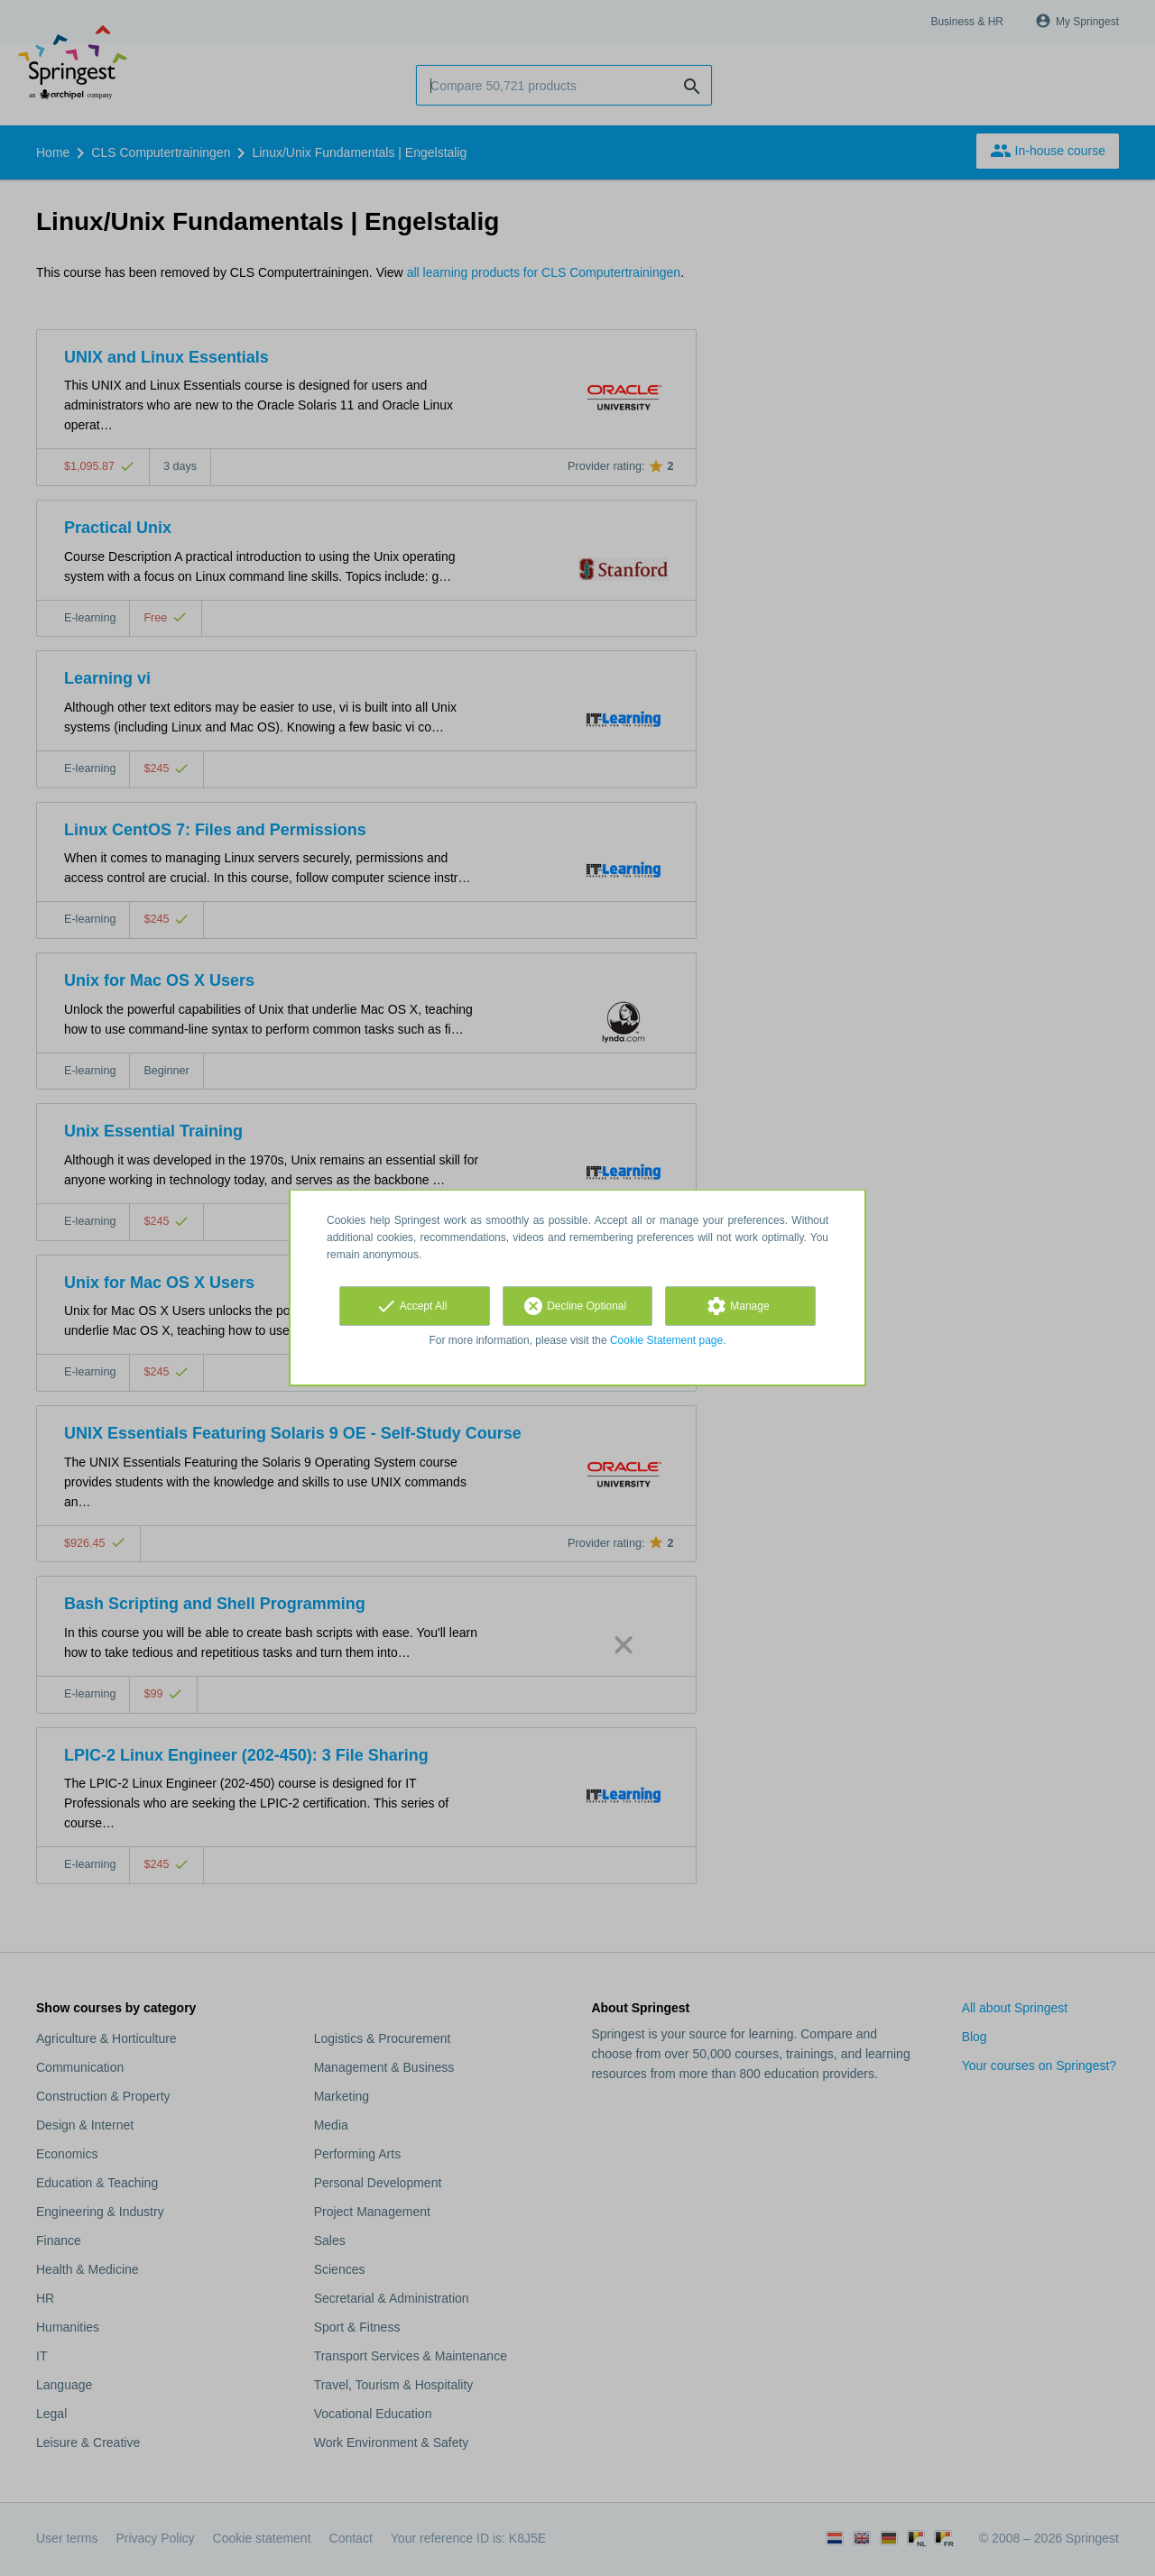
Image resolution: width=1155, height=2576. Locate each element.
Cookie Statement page (666, 1340)
